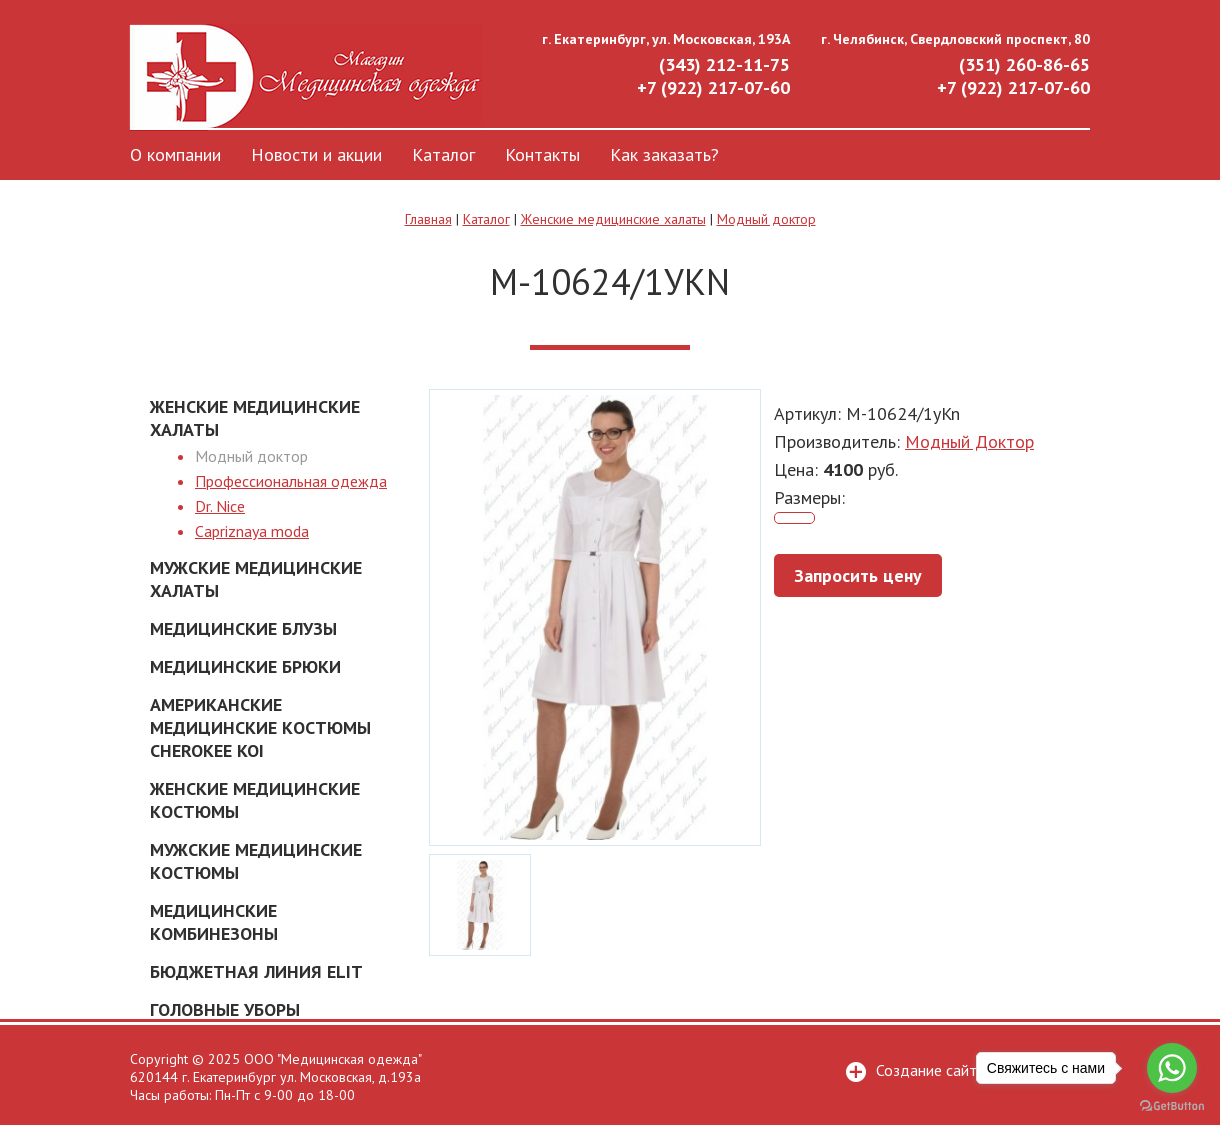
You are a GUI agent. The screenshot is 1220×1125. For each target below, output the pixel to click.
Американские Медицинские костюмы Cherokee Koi (260, 727)
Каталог (443, 154)
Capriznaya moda (252, 531)
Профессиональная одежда (291, 481)
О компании (175, 154)
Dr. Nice (220, 506)
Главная (428, 219)
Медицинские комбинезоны (214, 922)
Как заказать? (664, 154)
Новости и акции (316, 154)
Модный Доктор (969, 441)
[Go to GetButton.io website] (1172, 1105)
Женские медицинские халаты (613, 219)
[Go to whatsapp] (1172, 1068)
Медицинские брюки (245, 666)
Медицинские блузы (243, 628)
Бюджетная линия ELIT (256, 971)
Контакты (542, 154)
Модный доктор (766, 219)
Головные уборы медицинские (225, 1021)
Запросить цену (858, 575)
